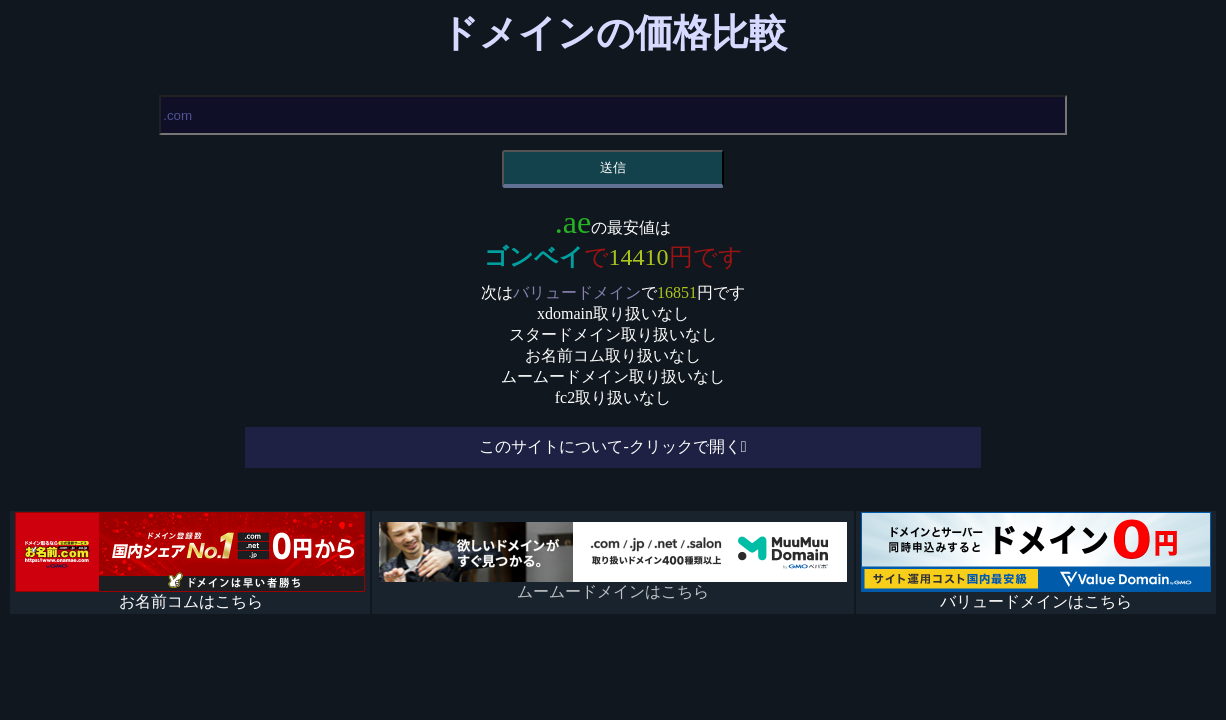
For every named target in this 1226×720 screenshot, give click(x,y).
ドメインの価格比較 (613, 33)
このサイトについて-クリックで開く (609, 446)
